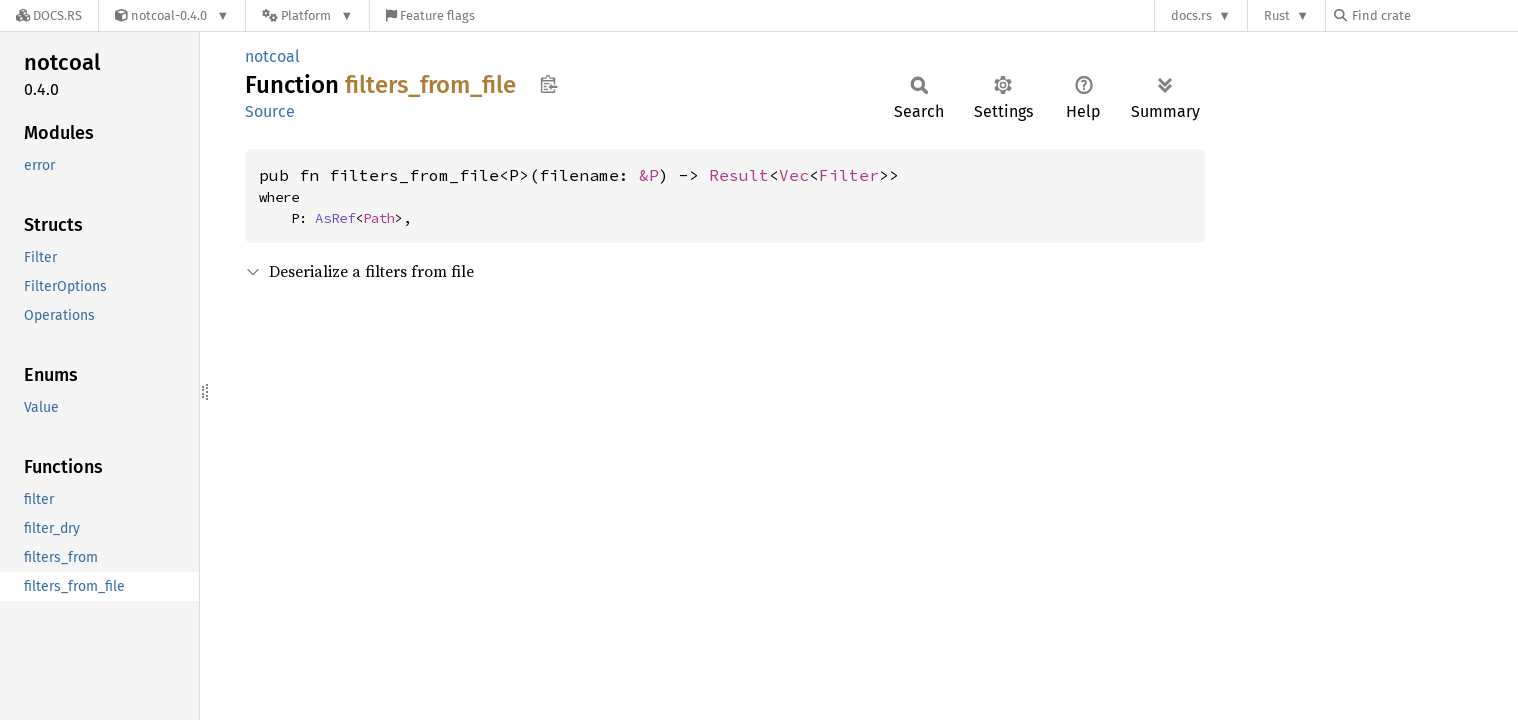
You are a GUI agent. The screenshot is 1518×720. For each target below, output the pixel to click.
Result (739, 175)
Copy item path (548, 84)
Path (379, 218)
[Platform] (307, 15)
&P (649, 175)
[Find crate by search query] (1434, 15)
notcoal (272, 56)
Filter (849, 175)
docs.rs (1191, 15)
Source (270, 111)
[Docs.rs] (49, 15)
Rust (1277, 15)
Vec (794, 175)
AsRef (335, 218)
